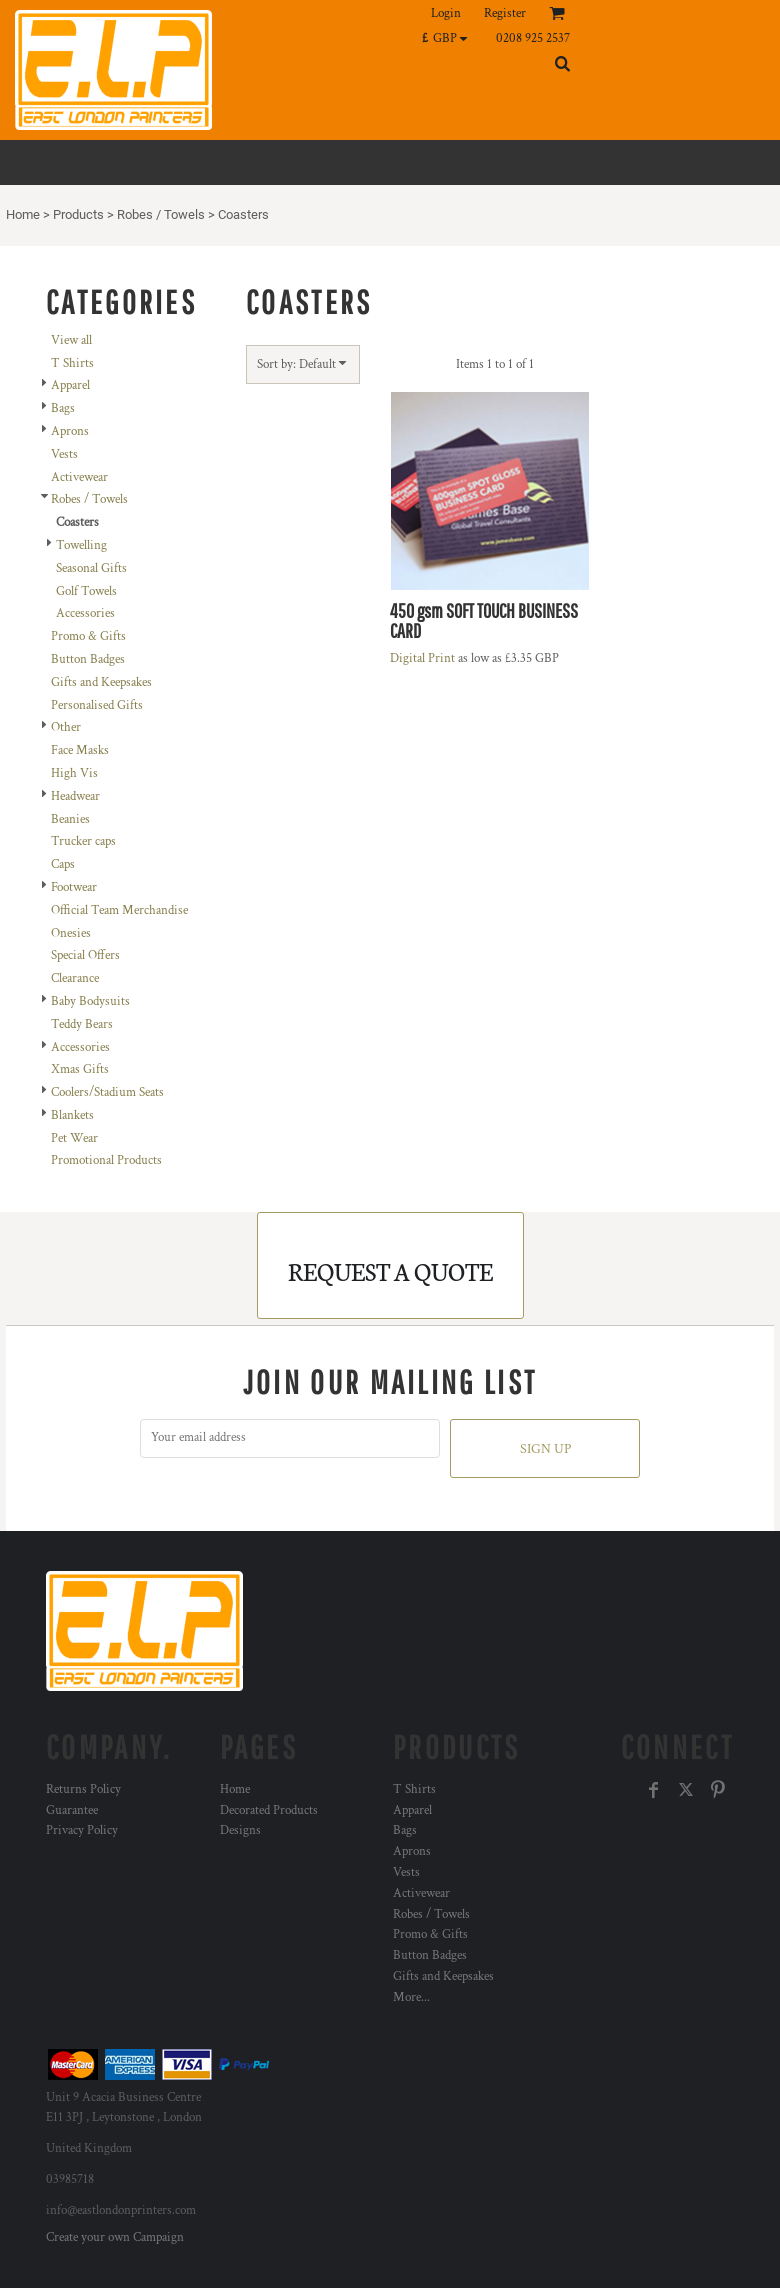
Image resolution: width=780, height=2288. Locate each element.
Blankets (72, 1115)
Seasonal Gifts (91, 568)
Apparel (70, 385)
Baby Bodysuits (90, 1001)
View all (71, 340)
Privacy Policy (82, 1830)
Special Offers (85, 955)
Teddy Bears (82, 1024)
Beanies (70, 819)
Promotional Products (106, 1160)
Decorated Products (269, 1810)
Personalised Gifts (97, 705)
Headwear (75, 796)
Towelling (81, 545)
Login (446, 13)
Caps (63, 864)
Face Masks (80, 750)
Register (505, 13)
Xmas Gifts (80, 1069)
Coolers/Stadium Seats (107, 1092)
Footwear (74, 887)
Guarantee (72, 1810)
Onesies (71, 933)
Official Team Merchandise (119, 910)
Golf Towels (86, 591)
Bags (63, 408)
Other (66, 727)
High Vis (74, 773)
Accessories (85, 613)
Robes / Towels (161, 214)
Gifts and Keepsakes (101, 682)
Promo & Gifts (88, 636)
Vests (64, 454)
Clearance (75, 978)
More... (411, 1997)
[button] (449, 38)
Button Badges (88, 659)
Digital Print (422, 658)
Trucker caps (83, 841)
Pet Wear (74, 1138)
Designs (240, 1830)
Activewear (79, 477)
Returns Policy (83, 1789)
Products (78, 214)
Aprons (70, 431)
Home (23, 214)
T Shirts (72, 363)
